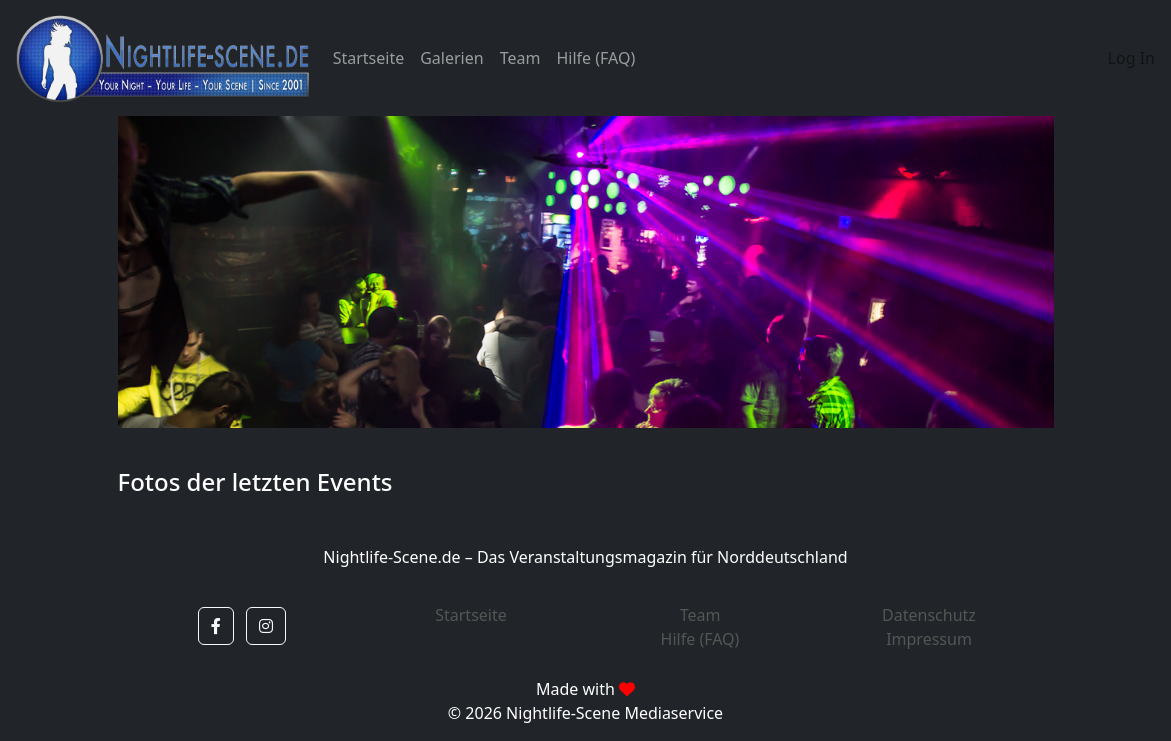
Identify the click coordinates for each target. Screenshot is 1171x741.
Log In (1131, 58)
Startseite (369, 58)
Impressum (929, 639)
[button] (216, 626)
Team (520, 58)
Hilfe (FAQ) (595, 58)
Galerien (451, 58)
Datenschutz (929, 615)
